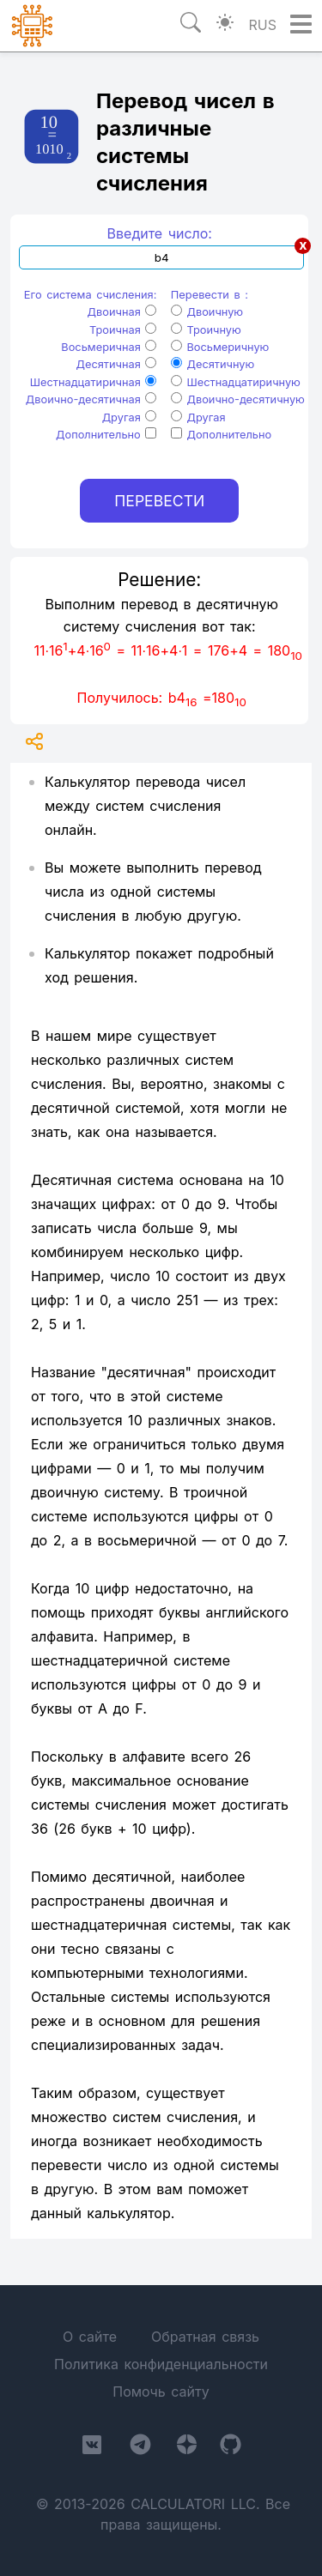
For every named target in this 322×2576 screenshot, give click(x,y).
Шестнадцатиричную (236, 382)
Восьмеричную (220, 347)
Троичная (122, 330)
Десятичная (116, 364)
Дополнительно (106, 434)
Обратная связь (205, 2336)
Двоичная (122, 311)
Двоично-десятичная (91, 399)
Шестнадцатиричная (93, 382)
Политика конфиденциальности (161, 2364)
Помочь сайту (160, 2391)
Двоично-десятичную (238, 399)
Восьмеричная (108, 347)
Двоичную (207, 311)
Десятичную (212, 364)
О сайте (90, 2336)
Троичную (206, 330)
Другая (129, 417)
